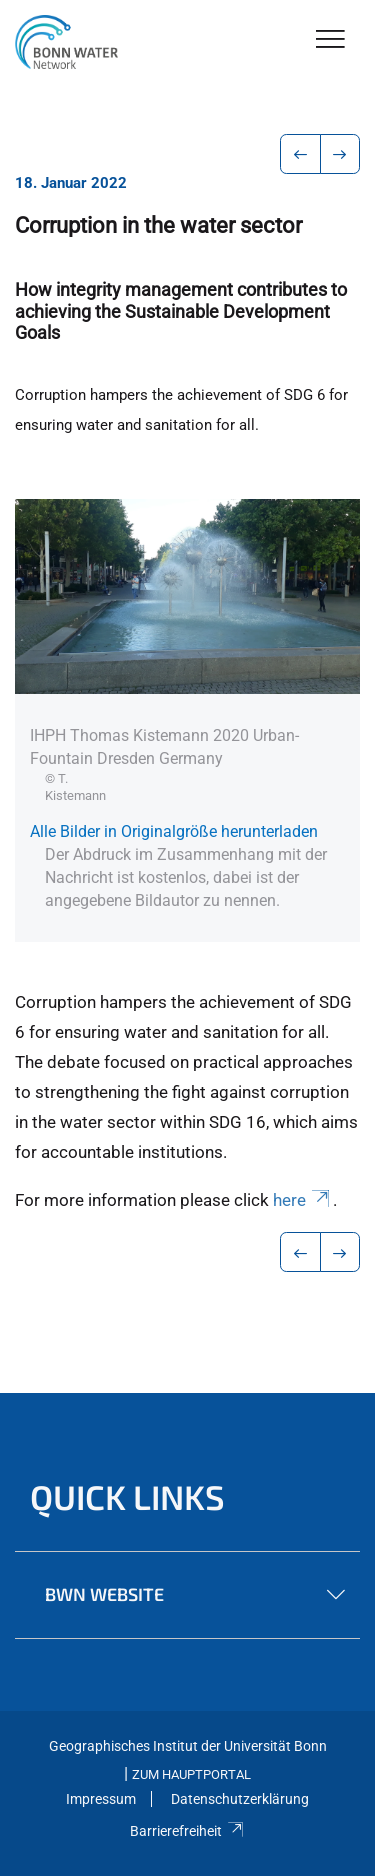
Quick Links (127, 1496)
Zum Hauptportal (191, 1774)
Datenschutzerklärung (240, 1799)
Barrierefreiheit (187, 1831)
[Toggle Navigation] (330, 40)
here (303, 1200)
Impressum (101, 1799)
